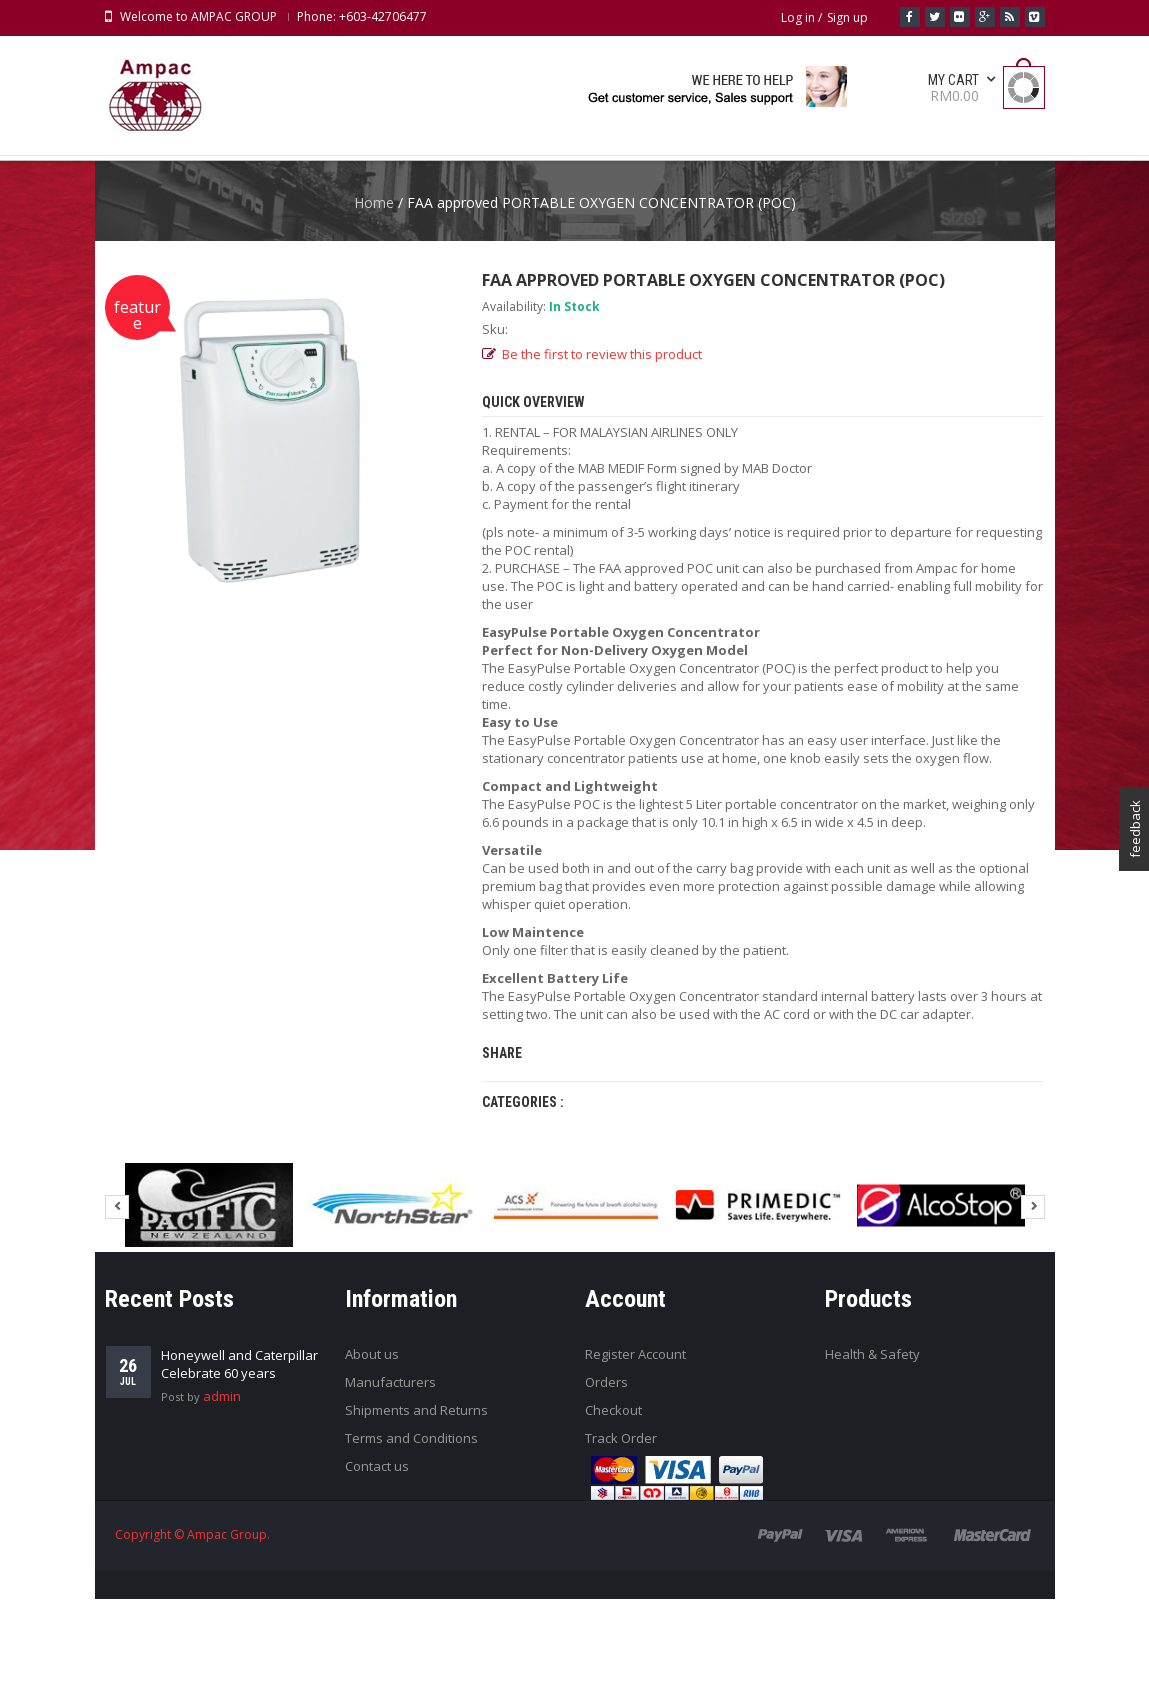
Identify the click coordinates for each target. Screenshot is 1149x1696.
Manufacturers (390, 1479)
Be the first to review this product (602, 451)
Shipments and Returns (416, 1507)
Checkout (613, 1507)
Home (374, 299)
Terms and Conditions (411, 1535)
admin (222, 1493)
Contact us (377, 1563)
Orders (606, 1479)
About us (372, 1451)
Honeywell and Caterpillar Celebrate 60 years (239, 1461)
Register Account (635, 1451)
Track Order (621, 1535)
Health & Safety (872, 1451)
